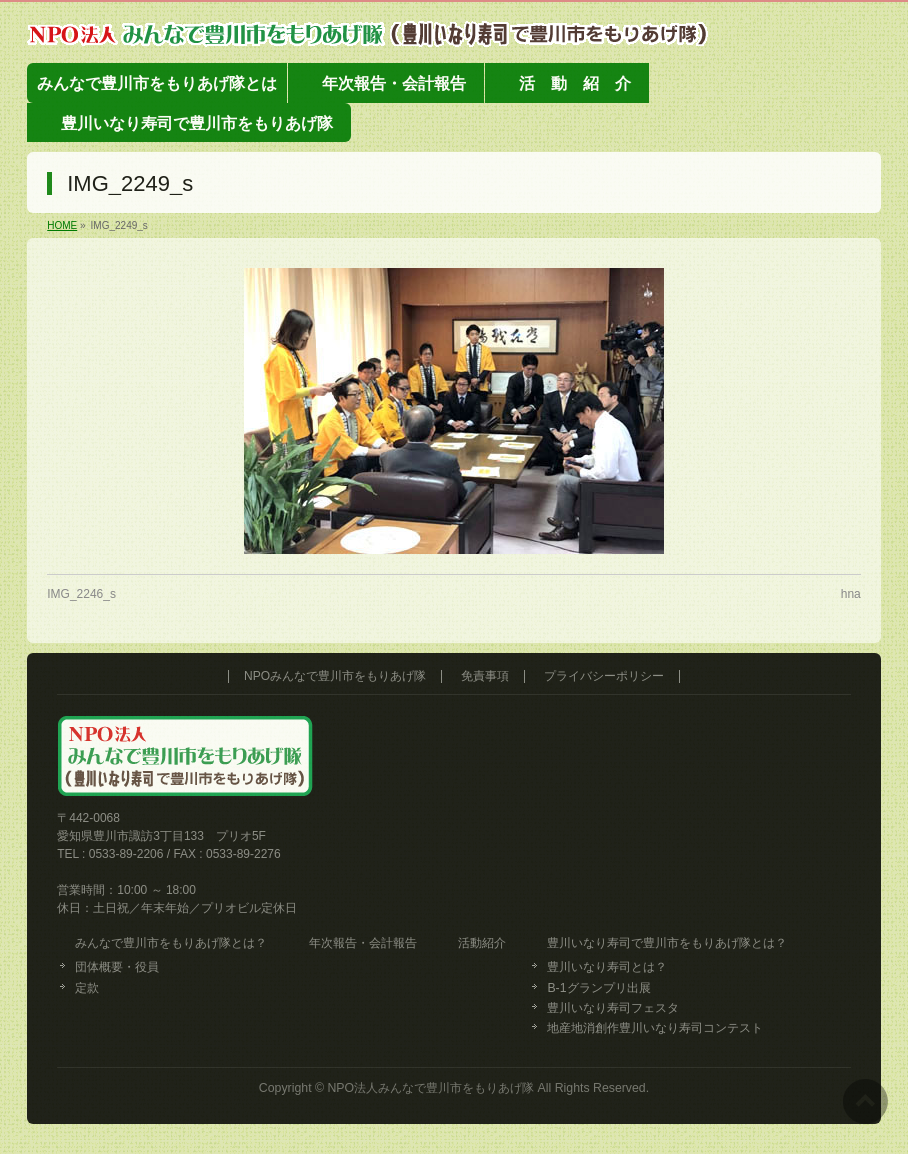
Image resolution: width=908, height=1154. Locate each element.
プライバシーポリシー (604, 676)
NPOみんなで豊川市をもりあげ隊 (335, 676)
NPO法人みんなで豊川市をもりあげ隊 (430, 1088)
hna (851, 594)
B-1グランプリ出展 (598, 988)
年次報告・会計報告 (363, 943)
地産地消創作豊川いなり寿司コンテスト (655, 1028)
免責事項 (485, 676)
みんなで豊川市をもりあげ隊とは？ (171, 943)
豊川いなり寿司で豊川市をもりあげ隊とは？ (667, 943)
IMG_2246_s (81, 594)
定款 (87, 988)
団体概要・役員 (117, 967)
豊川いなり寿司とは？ (607, 967)
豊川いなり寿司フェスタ (613, 1008)
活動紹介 (482, 943)
